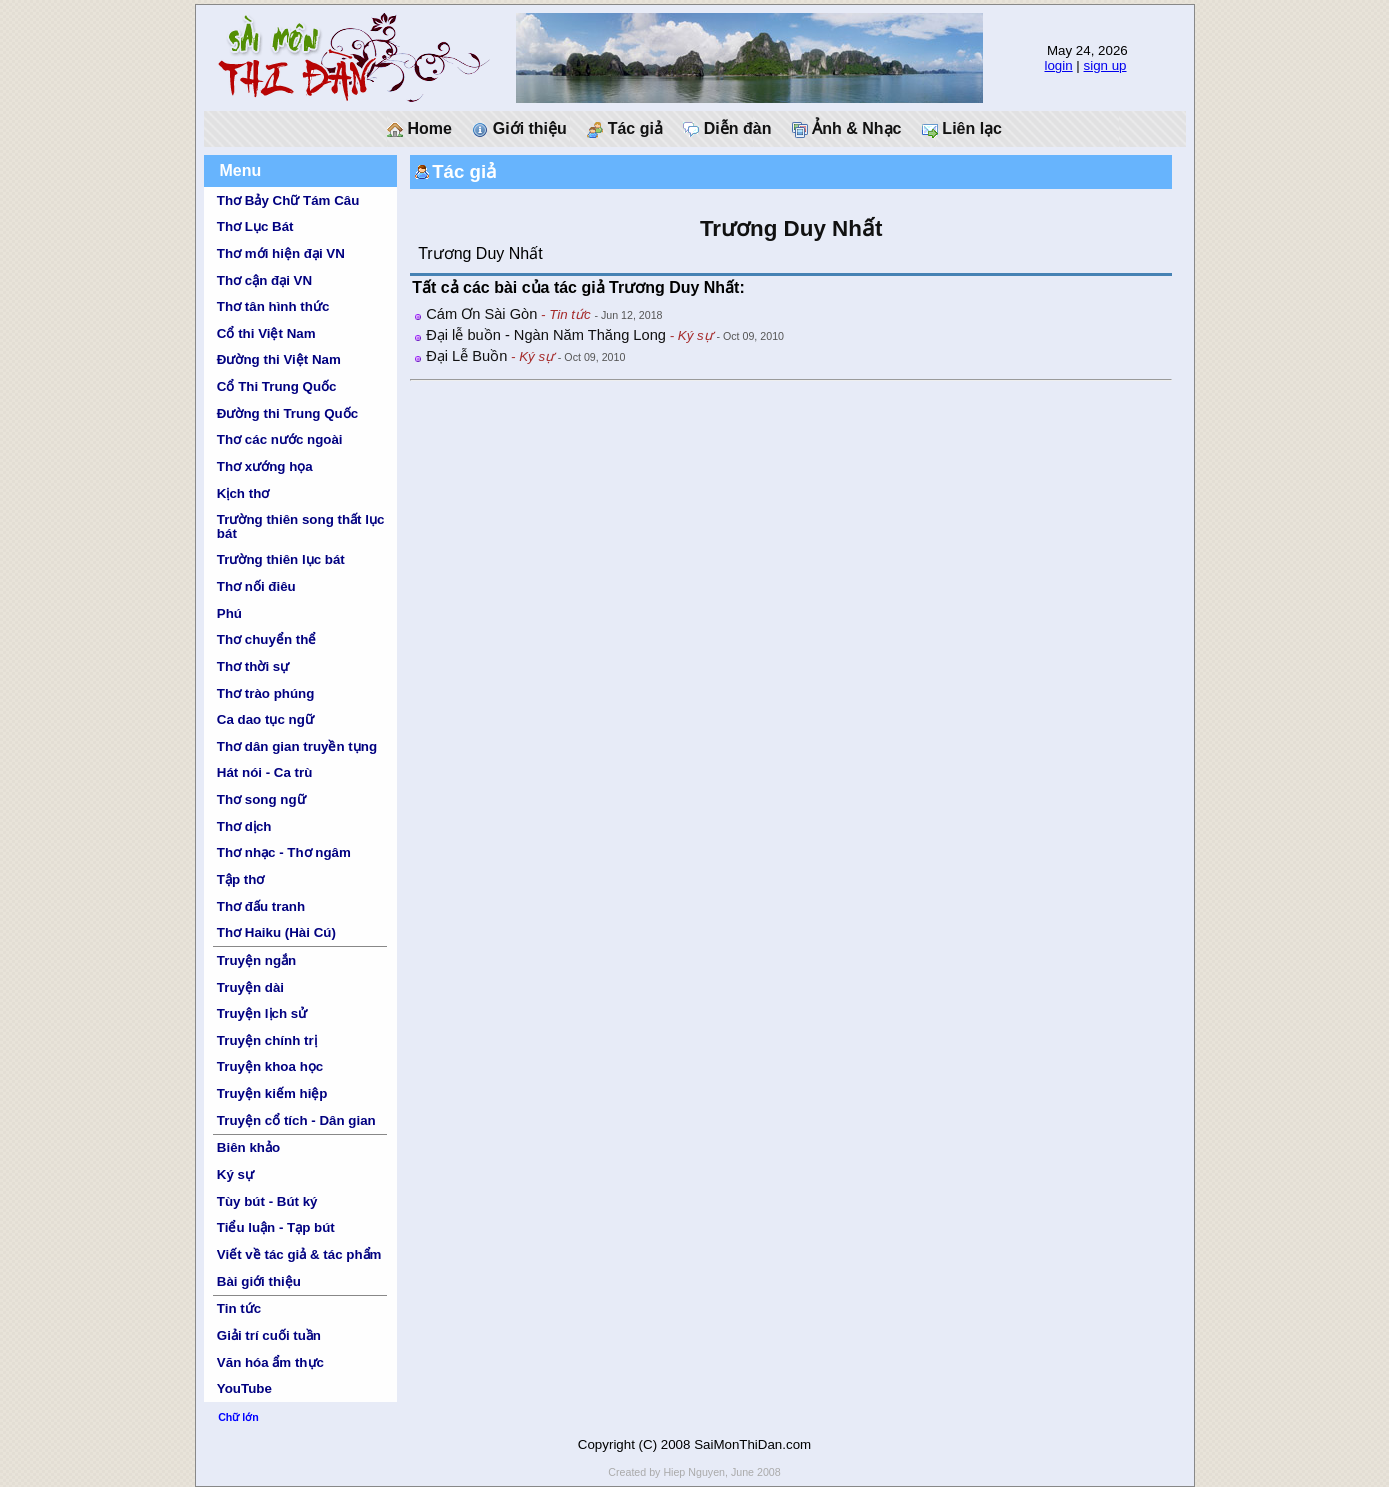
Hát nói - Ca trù (265, 772)
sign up (1105, 65)
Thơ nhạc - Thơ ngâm (284, 852)
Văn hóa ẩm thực (270, 1362)
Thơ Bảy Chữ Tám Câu (288, 200)
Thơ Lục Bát (255, 226)
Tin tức (239, 1308)
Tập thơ (241, 879)
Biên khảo (248, 1147)
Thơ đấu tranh (261, 906)
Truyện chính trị (267, 1040)
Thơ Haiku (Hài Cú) (276, 932)
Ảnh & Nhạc (847, 129)
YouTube (244, 1388)
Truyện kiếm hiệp (272, 1093)
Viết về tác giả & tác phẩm (299, 1254)
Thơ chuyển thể (267, 639)
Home (419, 129)
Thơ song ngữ (261, 799)
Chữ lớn (238, 1417)
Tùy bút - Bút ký (267, 1201)
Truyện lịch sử (262, 1013)
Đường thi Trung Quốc (287, 413)
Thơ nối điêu (256, 586)
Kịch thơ (243, 493)
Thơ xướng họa (265, 466)
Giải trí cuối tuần (269, 1335)
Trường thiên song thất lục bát (301, 526)
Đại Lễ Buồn (466, 356)
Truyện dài (250, 987)
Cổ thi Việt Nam (266, 333)
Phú (229, 613)
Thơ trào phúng (266, 693)
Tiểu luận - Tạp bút (276, 1227)
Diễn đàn (727, 129)
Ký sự (235, 1174)
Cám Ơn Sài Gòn (481, 314)
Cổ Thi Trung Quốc (277, 386)
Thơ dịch (244, 826)
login (1058, 65)
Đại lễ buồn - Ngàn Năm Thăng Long (546, 335)
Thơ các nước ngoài (280, 439)
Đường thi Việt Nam (279, 359)
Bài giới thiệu (259, 1281)
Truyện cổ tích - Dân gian (296, 1120)
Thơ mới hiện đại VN (281, 253)
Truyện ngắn (256, 960)
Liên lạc (962, 129)
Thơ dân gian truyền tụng (297, 746)
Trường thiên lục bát (281, 559)
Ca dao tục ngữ (265, 719)
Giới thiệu (519, 129)
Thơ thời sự (253, 666)
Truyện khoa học (270, 1066)
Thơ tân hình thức (273, 306)
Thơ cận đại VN (264, 280)
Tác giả (625, 129)
